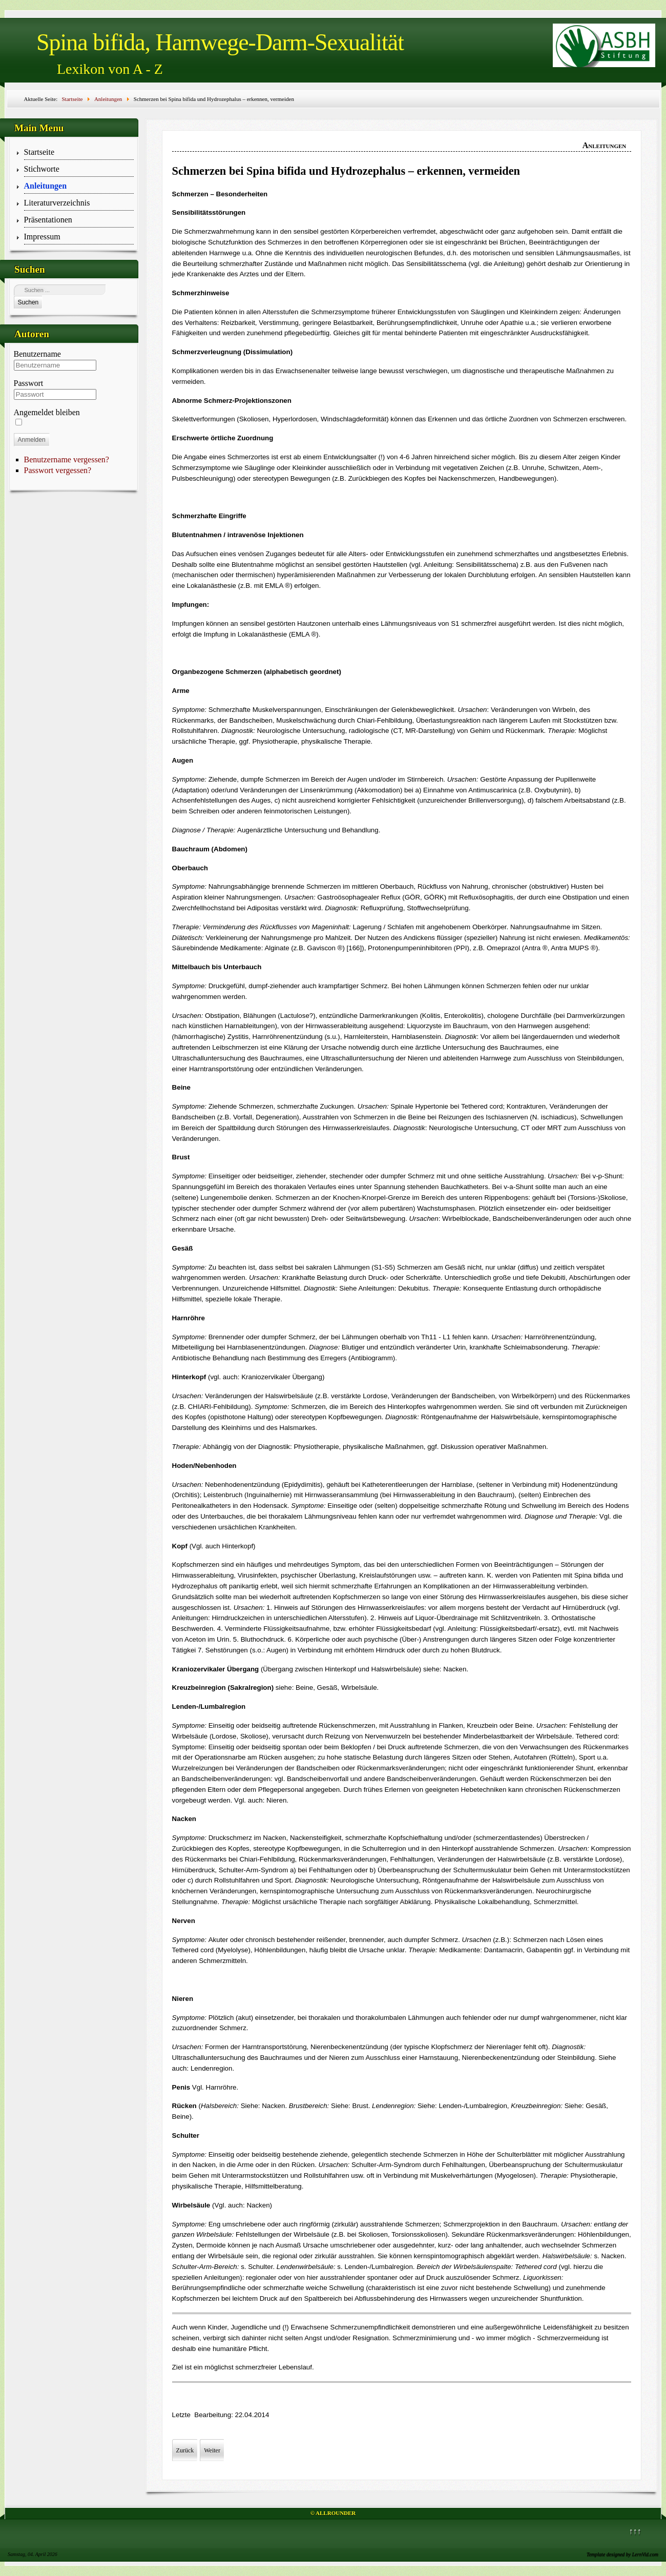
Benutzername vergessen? (66, 459)
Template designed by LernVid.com (622, 2554)
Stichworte (41, 169)
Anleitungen (45, 185)
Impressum (42, 236)
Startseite (39, 152)
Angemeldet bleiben (47, 412)
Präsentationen (48, 219)
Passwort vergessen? (58, 470)
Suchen (28, 302)
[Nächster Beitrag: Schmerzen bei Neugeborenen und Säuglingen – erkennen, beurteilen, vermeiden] (212, 2450)
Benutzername (37, 354)
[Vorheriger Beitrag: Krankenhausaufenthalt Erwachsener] (185, 2450)
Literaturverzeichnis (57, 202)
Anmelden (32, 439)
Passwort (29, 383)
